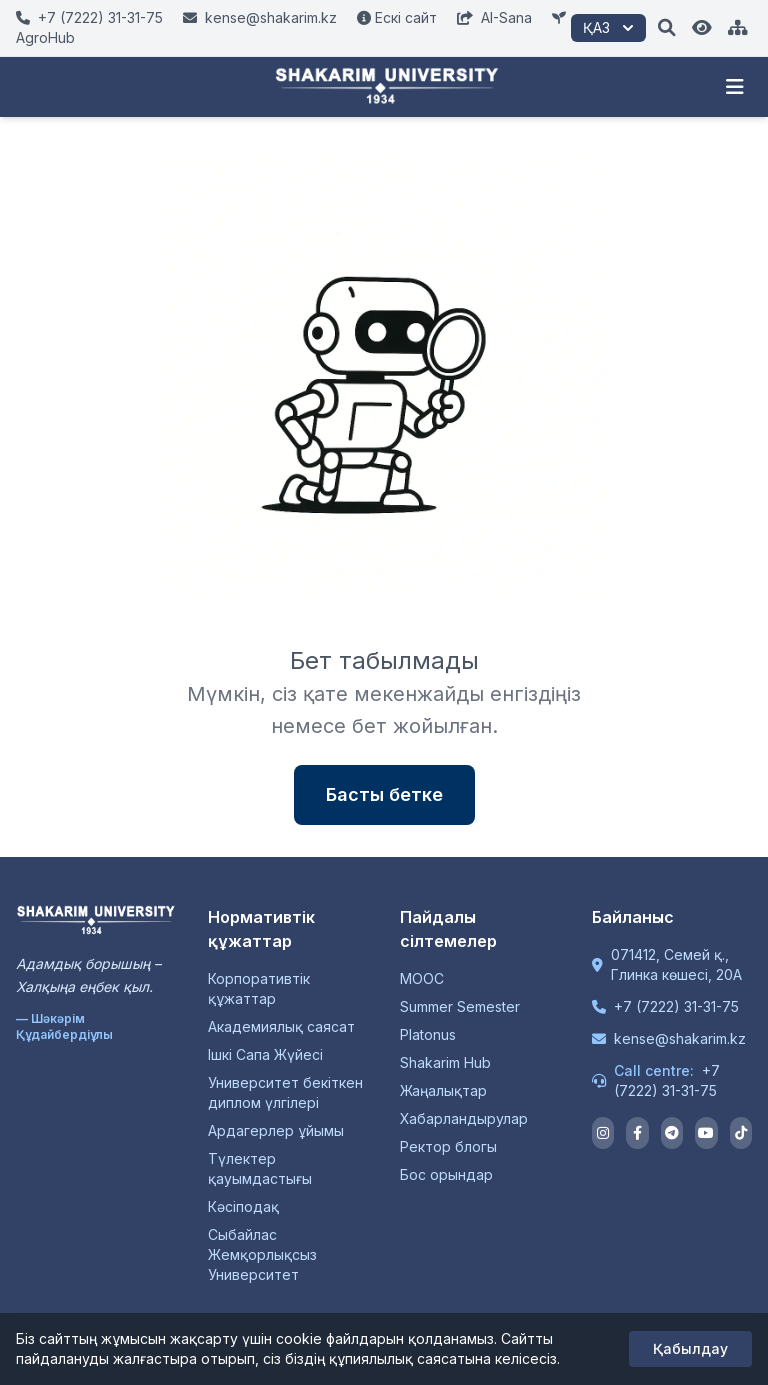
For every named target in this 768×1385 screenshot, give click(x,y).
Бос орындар (446, 1174)
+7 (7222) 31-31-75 (676, 1006)
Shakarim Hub (445, 1062)
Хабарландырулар (464, 1118)
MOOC (422, 978)
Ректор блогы (448, 1146)
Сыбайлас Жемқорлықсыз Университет (262, 1254)
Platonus (428, 1034)
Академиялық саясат (281, 1026)
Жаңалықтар (443, 1090)
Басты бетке (384, 794)
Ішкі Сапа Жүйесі (265, 1054)
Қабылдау (690, 1348)
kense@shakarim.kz (680, 1038)
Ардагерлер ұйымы (276, 1130)
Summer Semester (460, 1006)
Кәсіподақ (243, 1206)
